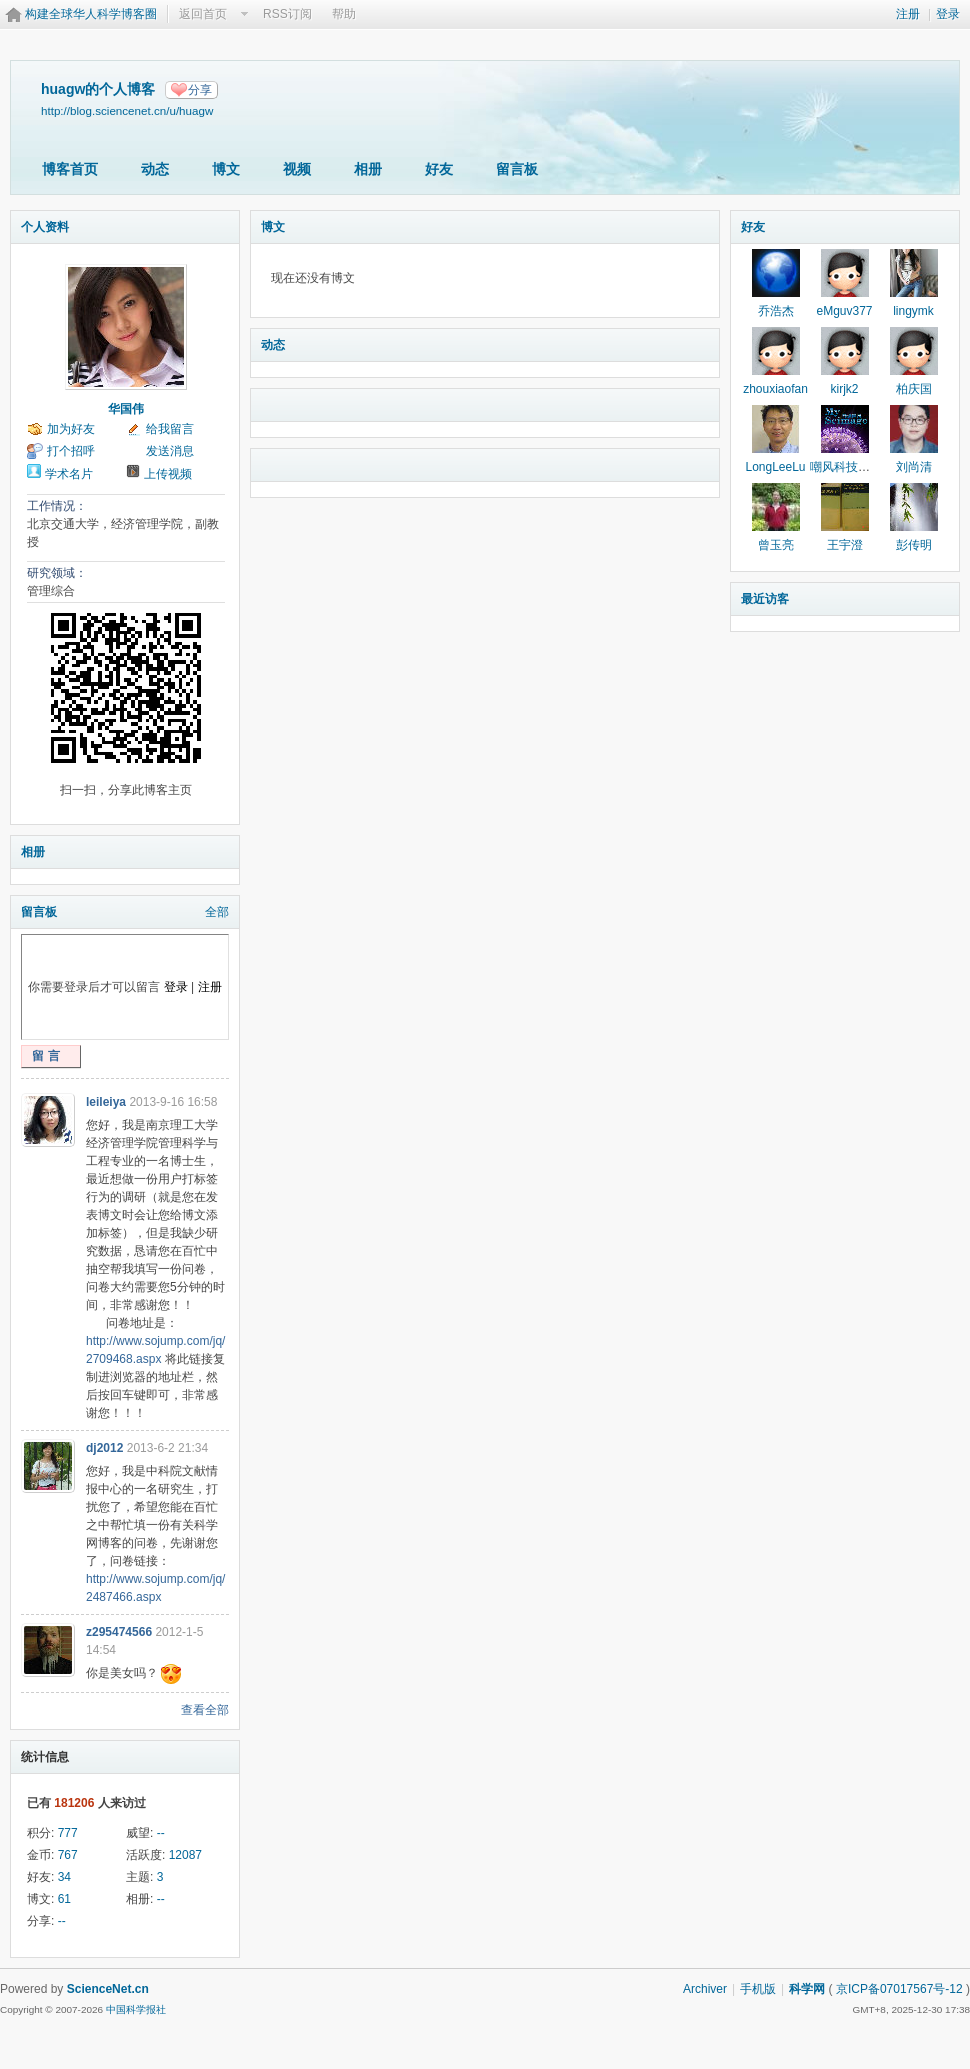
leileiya (106, 1102)
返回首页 (203, 14)
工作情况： (57, 506)
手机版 (758, 1989)
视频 (297, 169)
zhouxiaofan (775, 389)
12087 (185, 1855)
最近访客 (765, 599)
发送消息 (170, 451)
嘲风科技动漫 (846, 467)
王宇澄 (845, 545)
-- (161, 1833)
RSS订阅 (287, 14)
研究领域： (57, 573)
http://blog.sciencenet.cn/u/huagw (127, 110)
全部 (217, 912)
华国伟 (126, 409)
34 (64, 1877)
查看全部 (205, 1710)
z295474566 (119, 1632)
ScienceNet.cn (108, 1989)
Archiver (705, 1989)
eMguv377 (844, 311)
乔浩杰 (776, 311)
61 (64, 1899)
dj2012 (104, 1448)
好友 (439, 169)
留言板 (517, 169)
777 (68, 1833)
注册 (908, 14)
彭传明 (914, 545)
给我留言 (170, 429)
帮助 (344, 14)
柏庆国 (914, 389)
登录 (948, 14)
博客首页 (70, 169)
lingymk (913, 311)
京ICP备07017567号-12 (899, 1989)
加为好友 (71, 429)
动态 (155, 169)
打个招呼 (71, 451)
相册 (368, 169)
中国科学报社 (136, 2009)
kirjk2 (844, 389)
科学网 (807, 1989)
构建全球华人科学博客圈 (91, 14)
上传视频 (168, 474)
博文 (226, 169)
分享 (200, 90)
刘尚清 (914, 467)
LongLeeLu (775, 467)
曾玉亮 (776, 545)
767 (68, 1855)
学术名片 (69, 474)
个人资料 (45, 227)
